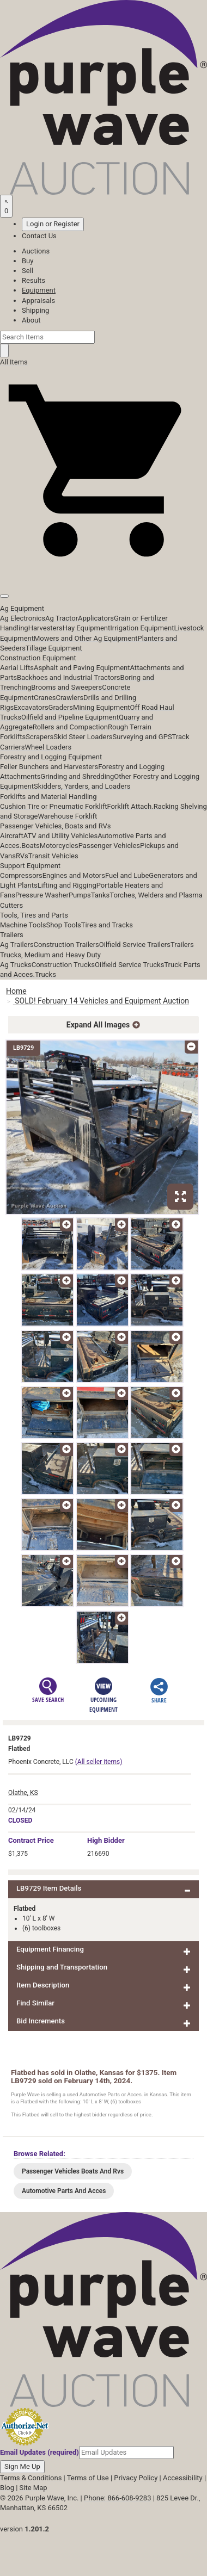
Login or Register (53, 224)
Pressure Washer (42, 895)
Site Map (33, 2488)
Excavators (31, 707)
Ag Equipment (22, 608)
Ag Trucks (16, 965)
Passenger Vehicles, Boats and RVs (55, 826)
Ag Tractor (61, 618)
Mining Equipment (101, 707)
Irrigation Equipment (142, 628)
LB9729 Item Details (48, 1888)
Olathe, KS (23, 1793)
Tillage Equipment (54, 648)
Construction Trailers (66, 944)
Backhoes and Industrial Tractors (68, 677)
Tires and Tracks (107, 925)
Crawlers (69, 697)
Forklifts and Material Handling (48, 796)
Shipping (35, 310)
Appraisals (38, 300)
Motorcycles (59, 845)
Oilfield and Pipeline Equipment (70, 717)
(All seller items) (99, 1762)
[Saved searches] (6, 206)
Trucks (45, 974)
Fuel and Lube (127, 875)
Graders (60, 707)
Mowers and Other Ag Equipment (85, 638)
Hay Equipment (87, 628)
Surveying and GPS (142, 737)
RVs (22, 856)
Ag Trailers (17, 944)
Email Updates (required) (39, 2452)
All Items (14, 362)
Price (31, 1840)
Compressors (21, 875)
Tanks (100, 895)
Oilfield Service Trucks (129, 965)
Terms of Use (88, 2478)
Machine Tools (23, 925)
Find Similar (35, 2003)
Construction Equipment (38, 658)
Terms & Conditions (31, 2478)
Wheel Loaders (48, 747)
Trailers (11, 935)
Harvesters (45, 628)
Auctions (36, 251)
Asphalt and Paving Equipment (82, 668)
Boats (30, 845)
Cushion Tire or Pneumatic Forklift (53, 806)
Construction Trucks (63, 965)
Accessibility (183, 2478)
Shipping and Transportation (61, 1967)
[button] (103, 571)
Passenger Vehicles (109, 845)
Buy (27, 261)
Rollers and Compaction (70, 727)
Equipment (39, 290)
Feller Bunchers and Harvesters (49, 767)
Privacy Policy (135, 2478)
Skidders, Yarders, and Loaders (82, 786)
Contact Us (39, 236)
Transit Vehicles (53, 856)
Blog (7, 2488)
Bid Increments (40, 2021)
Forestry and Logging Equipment (51, 757)
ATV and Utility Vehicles (60, 836)
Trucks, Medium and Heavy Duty (50, 955)
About (31, 320)
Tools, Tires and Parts (34, 915)
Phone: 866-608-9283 (117, 2498)
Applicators (96, 618)
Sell (27, 271)
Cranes (45, 697)
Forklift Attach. (130, 806)
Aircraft (11, 836)
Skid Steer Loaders (82, 737)
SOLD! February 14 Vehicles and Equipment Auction (101, 1000)
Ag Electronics (22, 618)
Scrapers (39, 737)
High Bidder (106, 1840)
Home (16, 991)
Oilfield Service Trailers (135, 944)
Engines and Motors (73, 875)
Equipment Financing (50, 1949)
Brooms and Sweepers (66, 687)
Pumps (80, 895)
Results (33, 280)
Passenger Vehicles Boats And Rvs (73, 2171)
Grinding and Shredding (77, 776)
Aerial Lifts (17, 668)
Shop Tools (63, 925)
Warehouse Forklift (67, 816)
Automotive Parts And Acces (64, 2191)
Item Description (42, 1985)
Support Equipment (30, 866)
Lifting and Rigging (67, 885)
